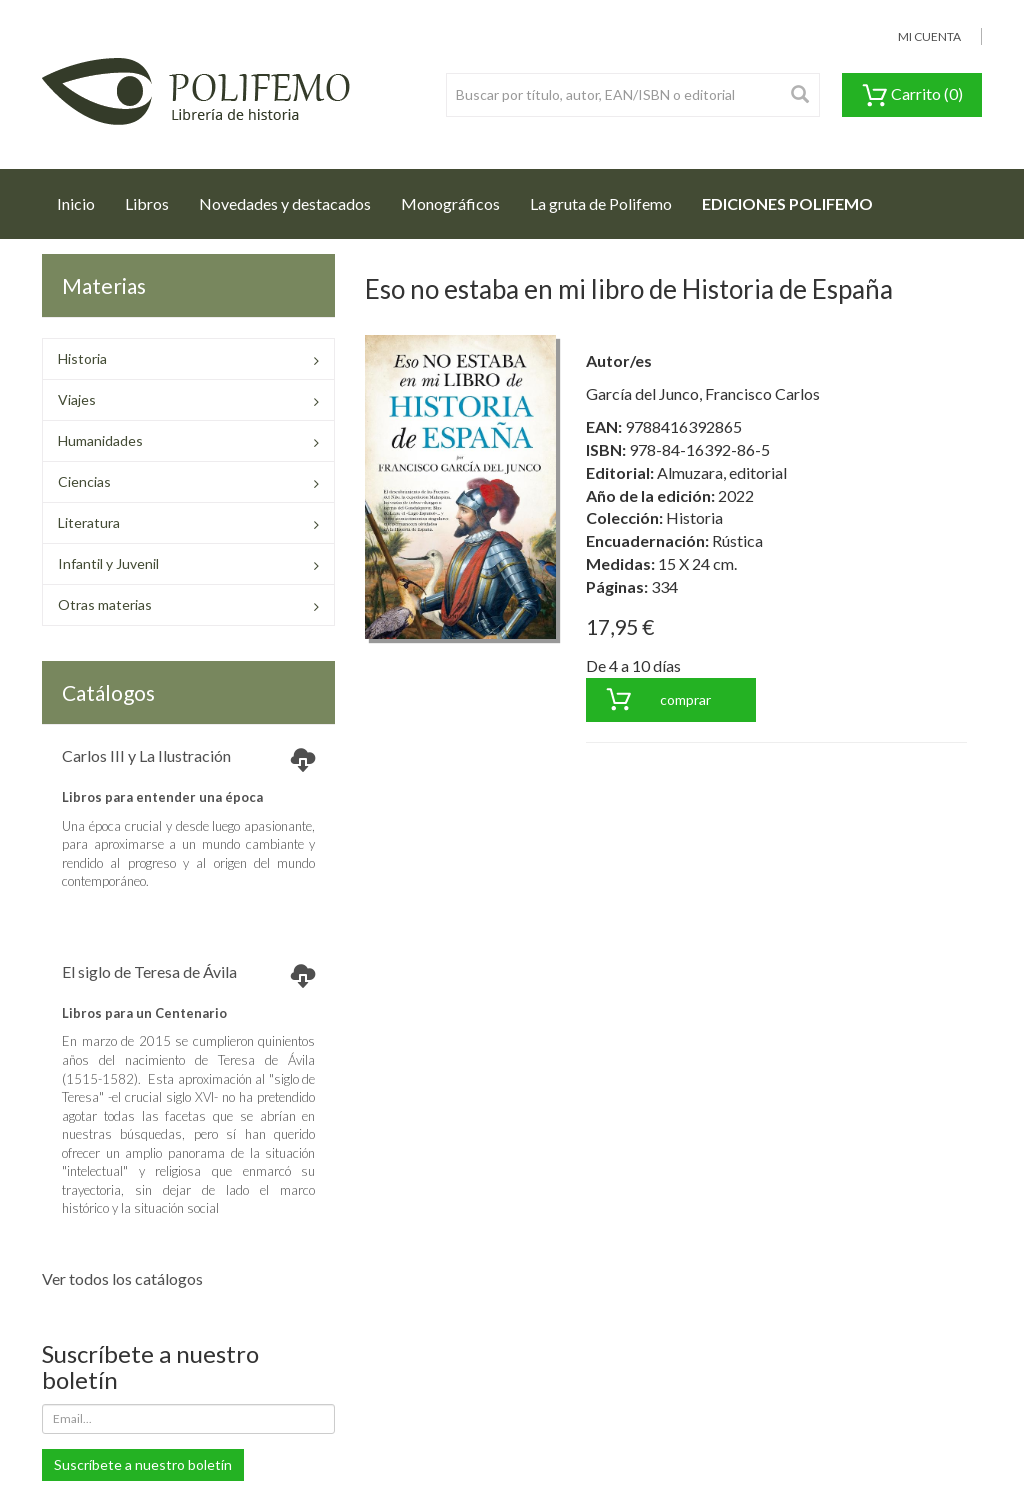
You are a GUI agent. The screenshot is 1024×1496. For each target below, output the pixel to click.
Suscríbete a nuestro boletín (143, 1464)
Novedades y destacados (285, 203)
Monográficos (450, 203)
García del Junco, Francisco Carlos (703, 393)
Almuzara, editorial (722, 472)
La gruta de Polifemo (601, 203)
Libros (147, 203)
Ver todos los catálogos (122, 1278)
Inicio (83, 198)
